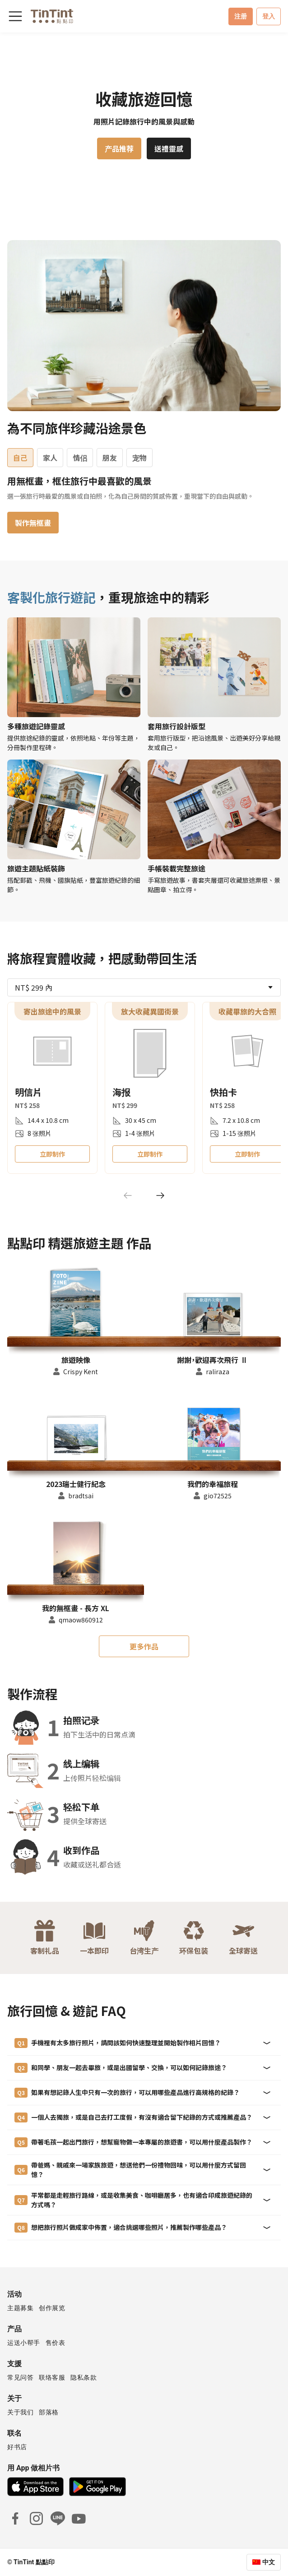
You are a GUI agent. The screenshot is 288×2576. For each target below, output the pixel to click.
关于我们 (20, 2412)
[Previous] (128, 1195)
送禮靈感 (168, 148)
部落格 (49, 2412)
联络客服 (52, 2377)
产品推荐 (119, 148)
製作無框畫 (33, 522)
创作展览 (52, 2308)
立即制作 (52, 1153)
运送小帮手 (23, 2342)
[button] (76, 1301)
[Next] (160, 1195)
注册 (240, 16)
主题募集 (20, 2308)
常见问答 (20, 2377)
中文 (268, 2562)
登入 (268, 16)
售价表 (55, 2342)
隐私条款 (83, 2377)
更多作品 (144, 1646)
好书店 (17, 2447)
